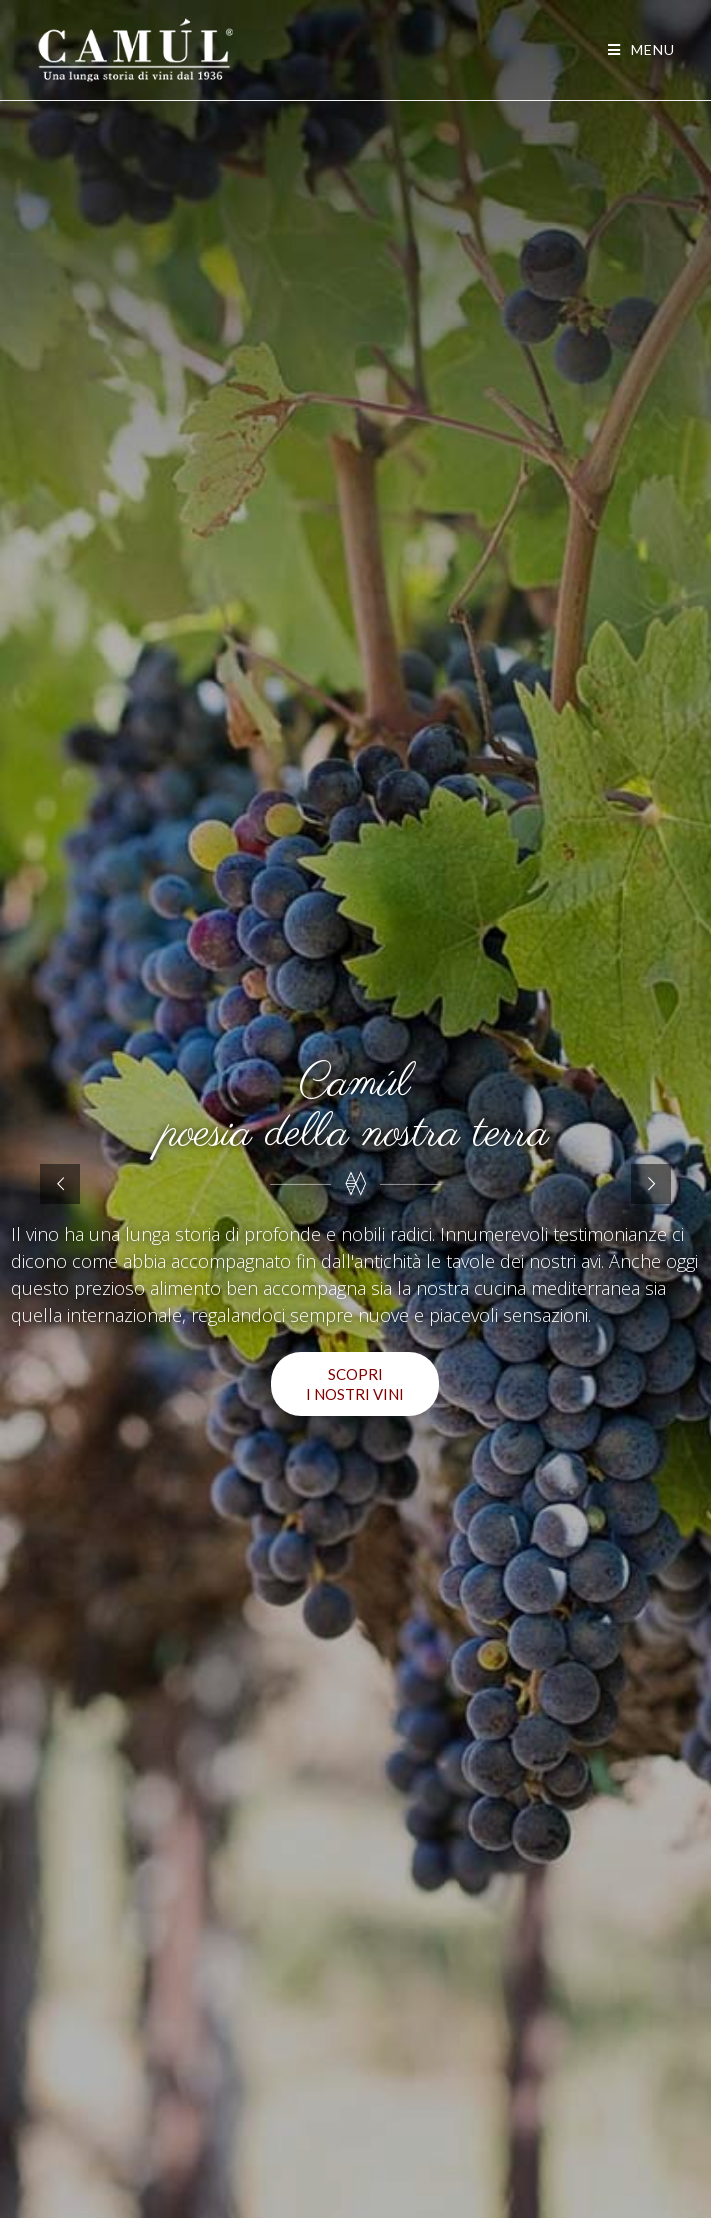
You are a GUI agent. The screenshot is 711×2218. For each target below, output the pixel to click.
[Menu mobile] (641, 49)
